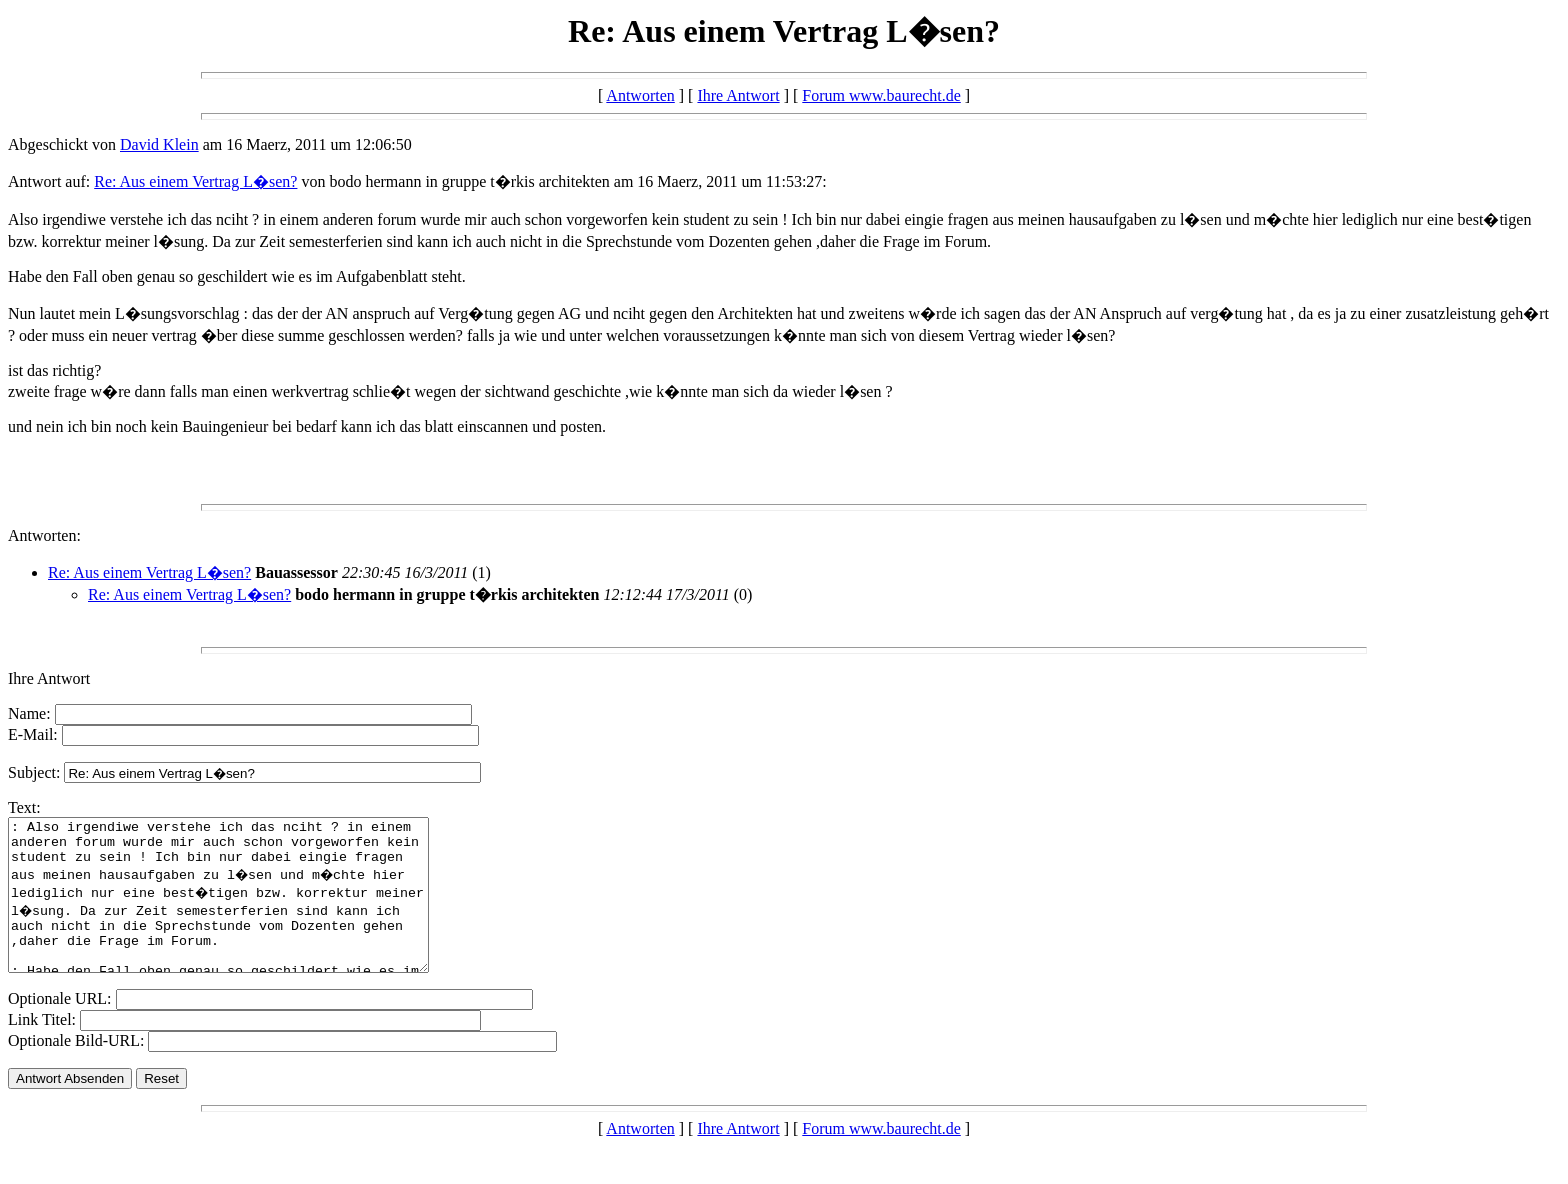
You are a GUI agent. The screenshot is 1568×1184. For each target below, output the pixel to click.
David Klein (159, 144)
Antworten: (44, 535)
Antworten (640, 95)
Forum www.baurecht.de (881, 95)
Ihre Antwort (738, 95)
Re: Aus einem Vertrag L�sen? (195, 181)
